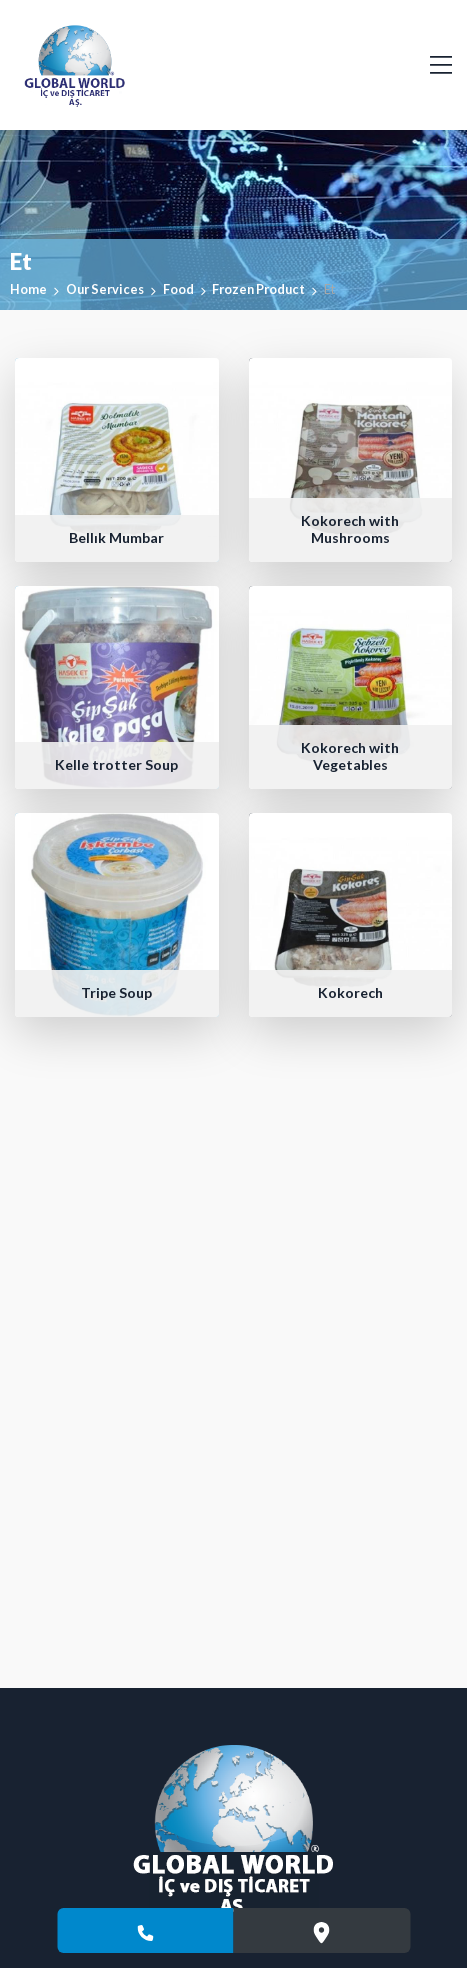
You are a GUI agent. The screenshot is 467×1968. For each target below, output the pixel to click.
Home (28, 289)
